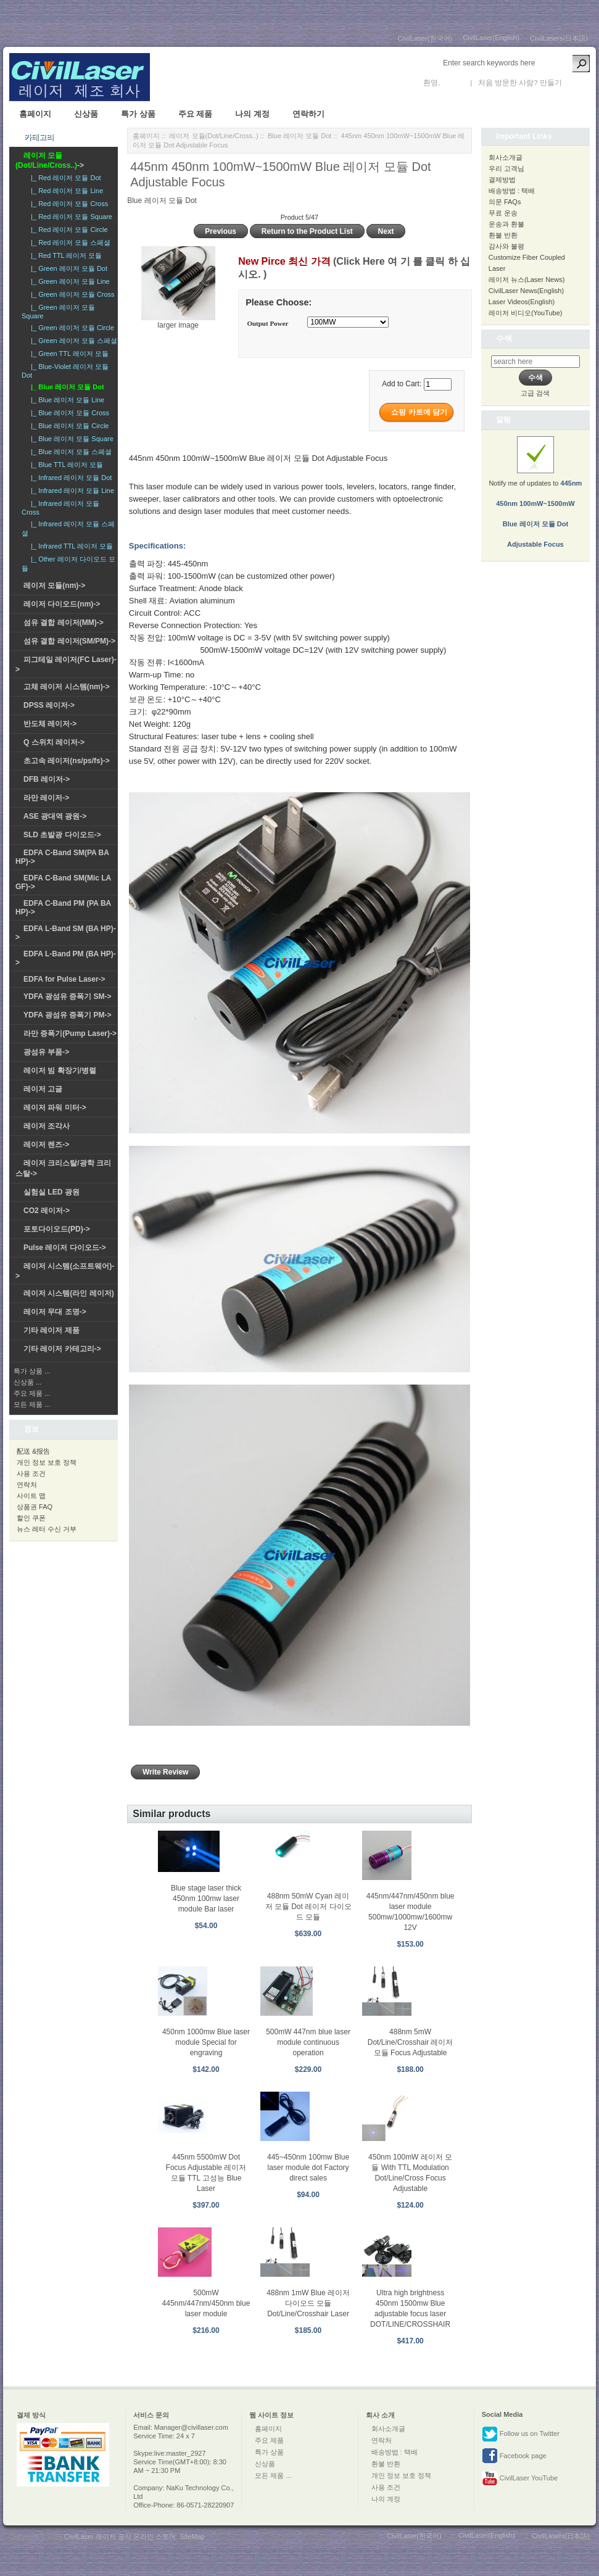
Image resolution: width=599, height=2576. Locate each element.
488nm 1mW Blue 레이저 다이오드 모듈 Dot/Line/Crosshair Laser (308, 2303)
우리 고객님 (506, 168)
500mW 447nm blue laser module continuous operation (308, 2042)
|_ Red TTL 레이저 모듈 (64, 255)
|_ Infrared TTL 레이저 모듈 (70, 546)
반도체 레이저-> (49, 723)
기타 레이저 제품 (51, 1330)
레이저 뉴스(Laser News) (526, 279)
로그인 (453, 82)
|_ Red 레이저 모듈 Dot (64, 177)
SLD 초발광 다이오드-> (62, 834)
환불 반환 (503, 235)
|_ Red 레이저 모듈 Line (65, 190)
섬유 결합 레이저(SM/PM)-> (69, 641)
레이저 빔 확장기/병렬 (59, 1070)
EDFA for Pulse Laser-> (64, 979)
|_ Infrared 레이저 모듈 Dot (69, 477)
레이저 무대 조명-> (54, 1311)
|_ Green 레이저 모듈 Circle (70, 327)
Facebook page (514, 2456)
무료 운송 (503, 213)
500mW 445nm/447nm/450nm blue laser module (206, 2303)
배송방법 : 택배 (512, 190)
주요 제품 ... (32, 1393)
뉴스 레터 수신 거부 (46, 1529)
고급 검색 (535, 393)
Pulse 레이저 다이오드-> (64, 1247)
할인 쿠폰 (31, 1518)
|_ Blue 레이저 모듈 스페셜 (69, 451)
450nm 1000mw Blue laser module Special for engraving (206, 2042)
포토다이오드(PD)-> (56, 1229)
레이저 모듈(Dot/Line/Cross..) (213, 135)
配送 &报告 (33, 1451)
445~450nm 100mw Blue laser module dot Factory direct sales (308, 2167)
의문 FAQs (505, 201)
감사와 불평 (506, 246)
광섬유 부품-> (46, 1052)
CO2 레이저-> (46, 1210)
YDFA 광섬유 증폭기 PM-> (67, 1015)
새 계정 (576, 82)
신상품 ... (27, 1382)
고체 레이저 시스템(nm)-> (66, 686)
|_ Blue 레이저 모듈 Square (70, 438)
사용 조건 (31, 1473)
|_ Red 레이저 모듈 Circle (67, 229)
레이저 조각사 (46, 1126)
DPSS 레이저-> (49, 705)
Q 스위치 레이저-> (54, 742)
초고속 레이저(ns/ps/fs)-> (66, 760)
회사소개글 (506, 157)
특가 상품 (138, 113)
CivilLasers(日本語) (559, 38)
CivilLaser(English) (491, 37)
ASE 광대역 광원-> (54, 816)
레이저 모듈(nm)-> (54, 585)
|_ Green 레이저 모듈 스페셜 (72, 340)
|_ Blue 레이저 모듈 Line (65, 400)
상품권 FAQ (34, 1506)
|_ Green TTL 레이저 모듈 (68, 353)
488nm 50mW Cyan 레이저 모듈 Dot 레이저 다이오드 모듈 (308, 1906)
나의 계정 (252, 113)
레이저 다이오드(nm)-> (61, 604)
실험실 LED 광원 (51, 1192)
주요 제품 (195, 113)
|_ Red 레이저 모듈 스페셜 (69, 242)
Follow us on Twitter (521, 2434)
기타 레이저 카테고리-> (62, 1348)
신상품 (86, 113)
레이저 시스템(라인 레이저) (68, 1293)
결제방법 (502, 179)
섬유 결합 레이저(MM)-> (63, 622)
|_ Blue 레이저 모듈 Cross (68, 412)
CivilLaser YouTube (520, 2478)
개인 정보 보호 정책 (46, 1462)
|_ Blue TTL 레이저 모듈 (65, 464)
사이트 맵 (31, 1495)
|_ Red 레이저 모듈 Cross (67, 203)
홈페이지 (35, 113)
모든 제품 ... (32, 1404)
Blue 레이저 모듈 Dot (299, 135)
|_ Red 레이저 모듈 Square (69, 216)
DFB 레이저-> (46, 779)
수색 (504, 338)
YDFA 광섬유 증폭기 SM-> (67, 996)
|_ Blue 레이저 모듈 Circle (68, 425)
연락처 (27, 1484)
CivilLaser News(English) (526, 290)
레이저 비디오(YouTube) (526, 313)
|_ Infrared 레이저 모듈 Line (70, 490)
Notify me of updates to (535, 499)
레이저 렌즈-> (46, 1144)
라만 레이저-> (46, 797)
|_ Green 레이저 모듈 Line (68, 281)
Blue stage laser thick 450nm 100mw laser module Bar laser (206, 1898)
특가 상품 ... (32, 1371)
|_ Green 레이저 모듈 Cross (71, 294)
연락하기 (308, 113)
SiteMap (192, 2536)
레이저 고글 (42, 1089)
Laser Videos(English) (522, 301)
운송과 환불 (506, 224)
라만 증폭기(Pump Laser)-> (70, 1033)
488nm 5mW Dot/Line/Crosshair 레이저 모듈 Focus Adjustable (410, 2042)
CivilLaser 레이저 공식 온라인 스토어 (120, 2536)
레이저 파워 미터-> (54, 1107)
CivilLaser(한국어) (425, 38)
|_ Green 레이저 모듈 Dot (67, 268)
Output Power (267, 323)
